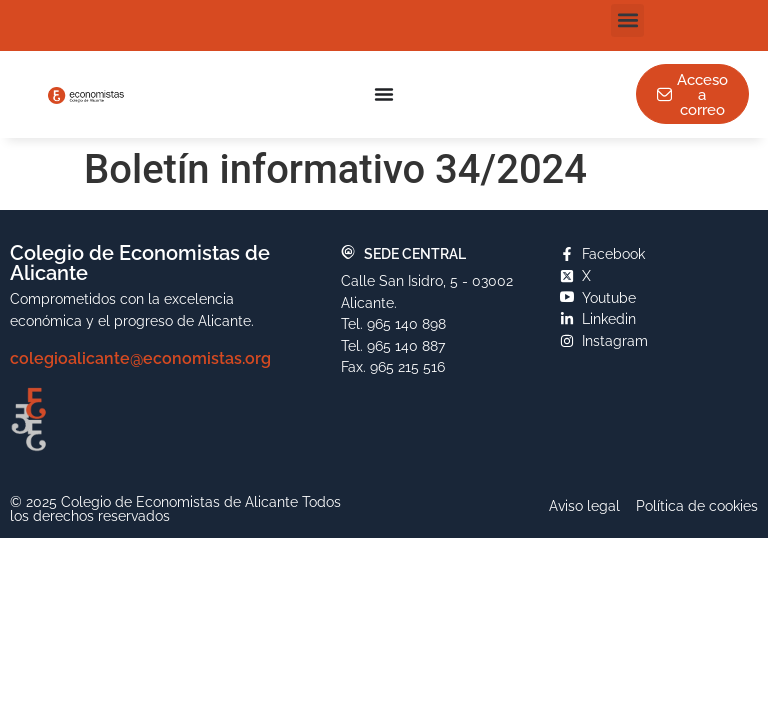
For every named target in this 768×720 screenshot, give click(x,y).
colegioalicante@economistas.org (140, 358)
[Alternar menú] (384, 94)
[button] (627, 20)
